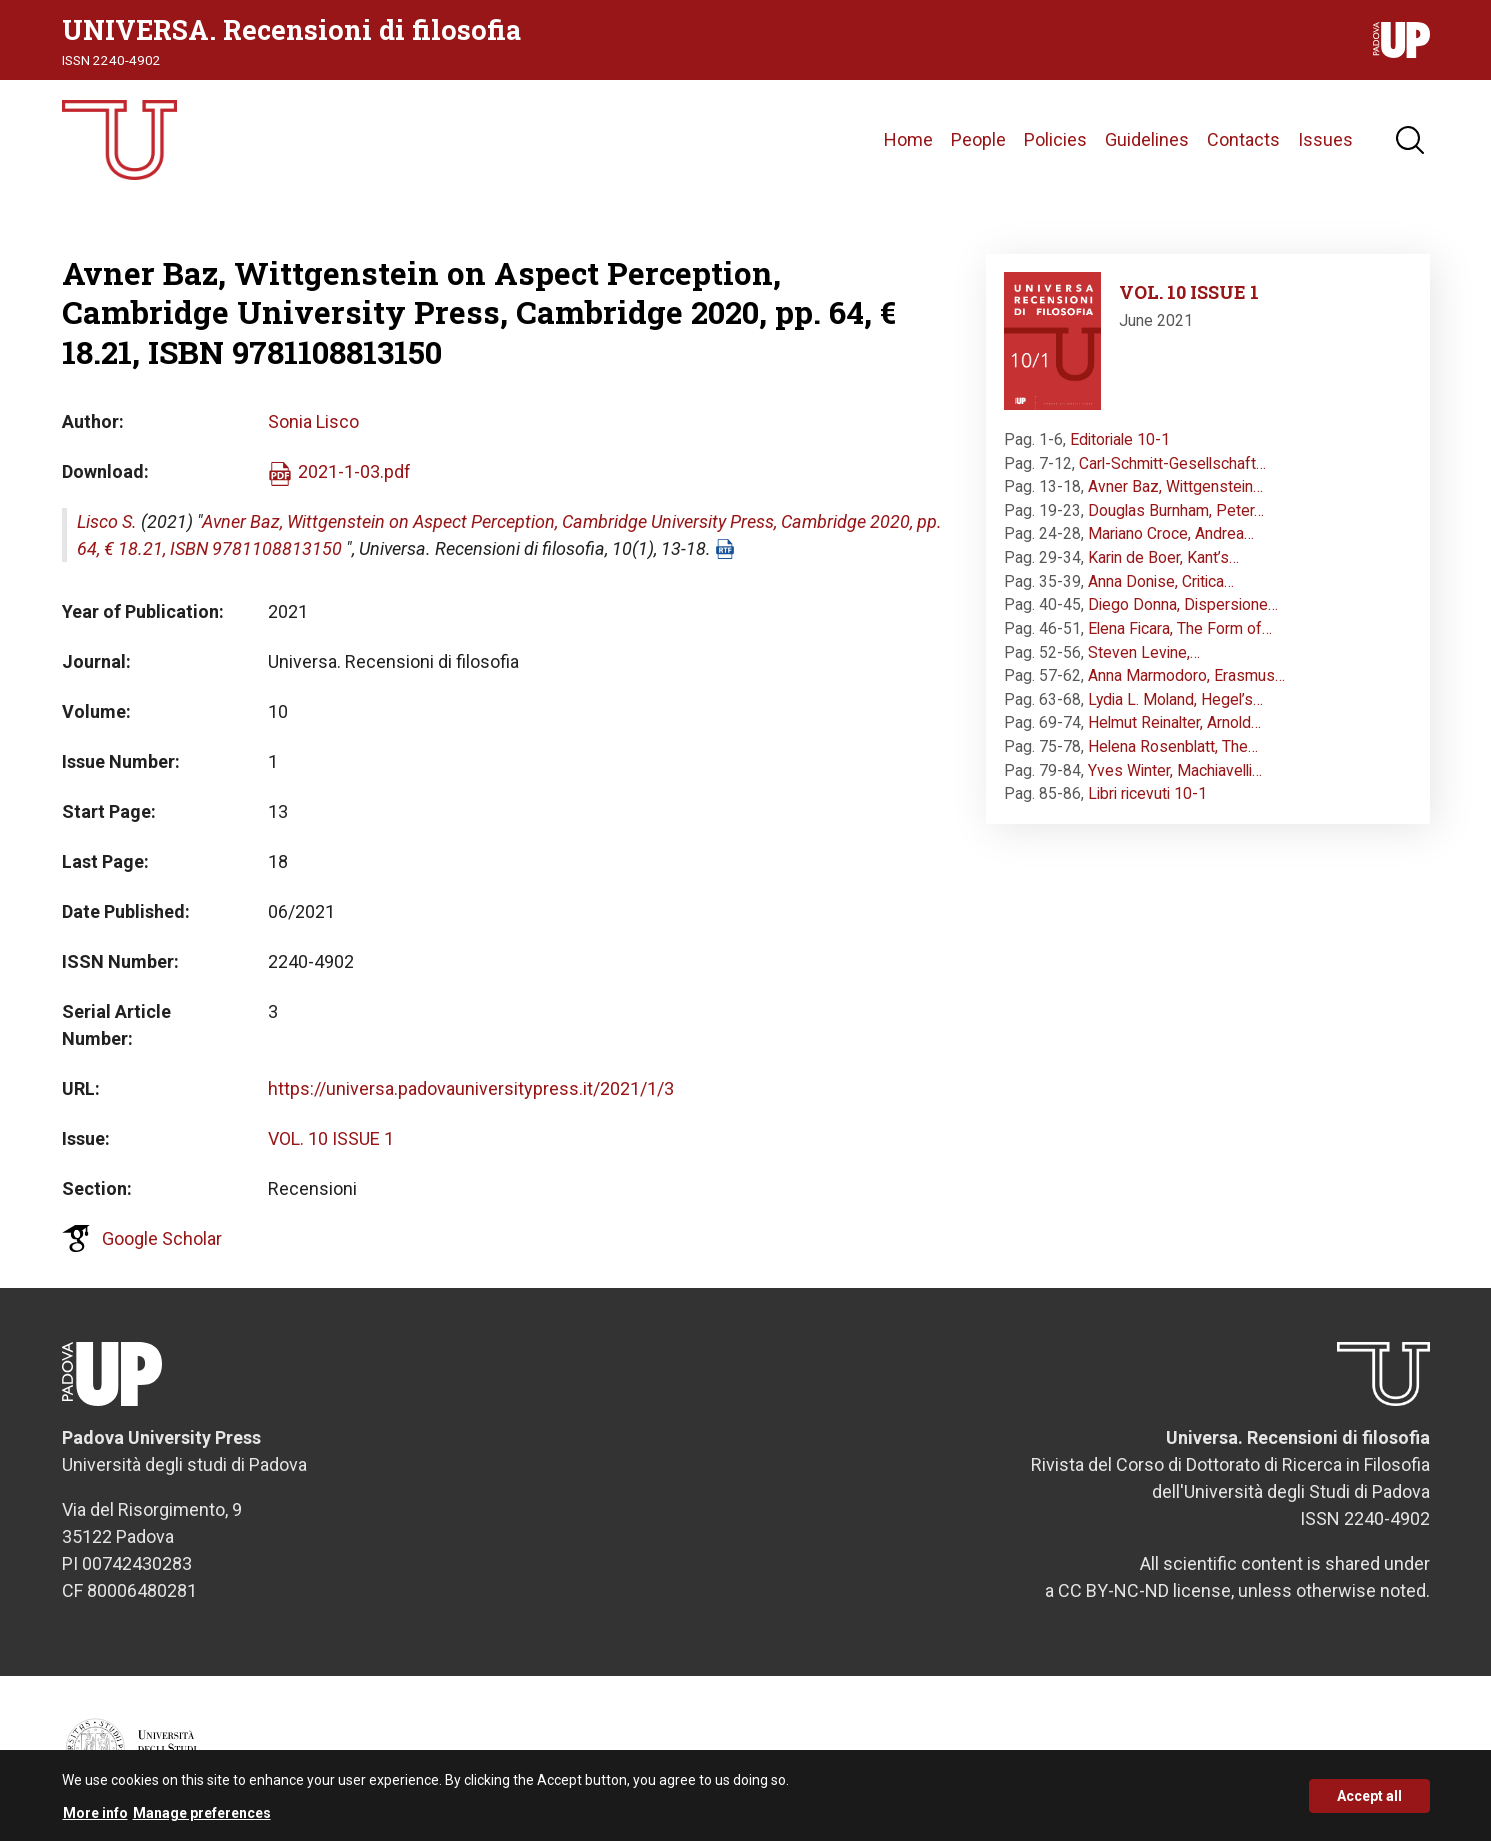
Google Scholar (162, 1238)
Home (908, 139)
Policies (1055, 139)
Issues (1325, 139)
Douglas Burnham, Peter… (1176, 510)
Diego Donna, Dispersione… (1183, 604)
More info (95, 1820)
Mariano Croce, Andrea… (1171, 533)
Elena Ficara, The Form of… (1180, 628)
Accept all (1369, 1803)
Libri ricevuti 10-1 (1147, 793)
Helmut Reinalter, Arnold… (1174, 722)
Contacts (1243, 139)
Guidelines (1147, 139)
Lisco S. (107, 521)
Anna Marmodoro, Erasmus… (1186, 675)
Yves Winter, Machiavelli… (1175, 770)
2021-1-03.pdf (354, 471)
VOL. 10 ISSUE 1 (331, 1138)
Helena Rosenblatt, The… (1173, 746)
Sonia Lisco (313, 421)
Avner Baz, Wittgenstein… (1175, 486)
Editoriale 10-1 (1120, 439)
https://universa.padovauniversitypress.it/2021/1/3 (471, 1088)
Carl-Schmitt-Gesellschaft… (1172, 463)
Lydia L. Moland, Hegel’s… (1175, 699)
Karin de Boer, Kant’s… (1163, 557)
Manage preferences (202, 1820)
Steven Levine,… (1144, 652)
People (978, 139)
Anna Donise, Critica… (1161, 581)
